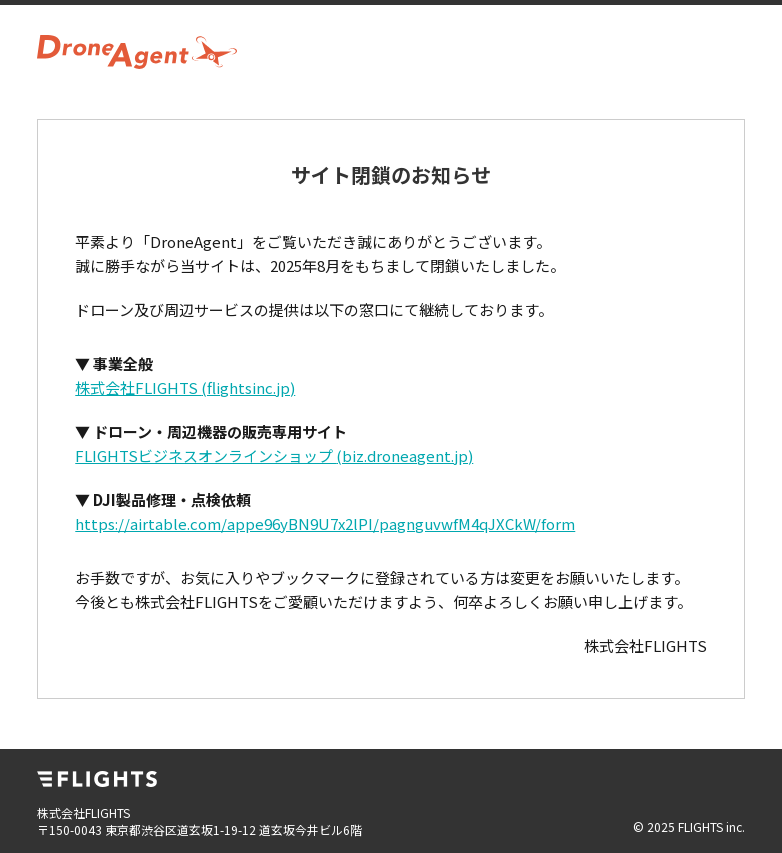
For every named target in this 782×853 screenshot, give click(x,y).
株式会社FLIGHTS (185, 387)
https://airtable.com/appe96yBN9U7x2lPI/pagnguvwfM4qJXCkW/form (325, 523)
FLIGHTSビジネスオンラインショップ (274, 455)
